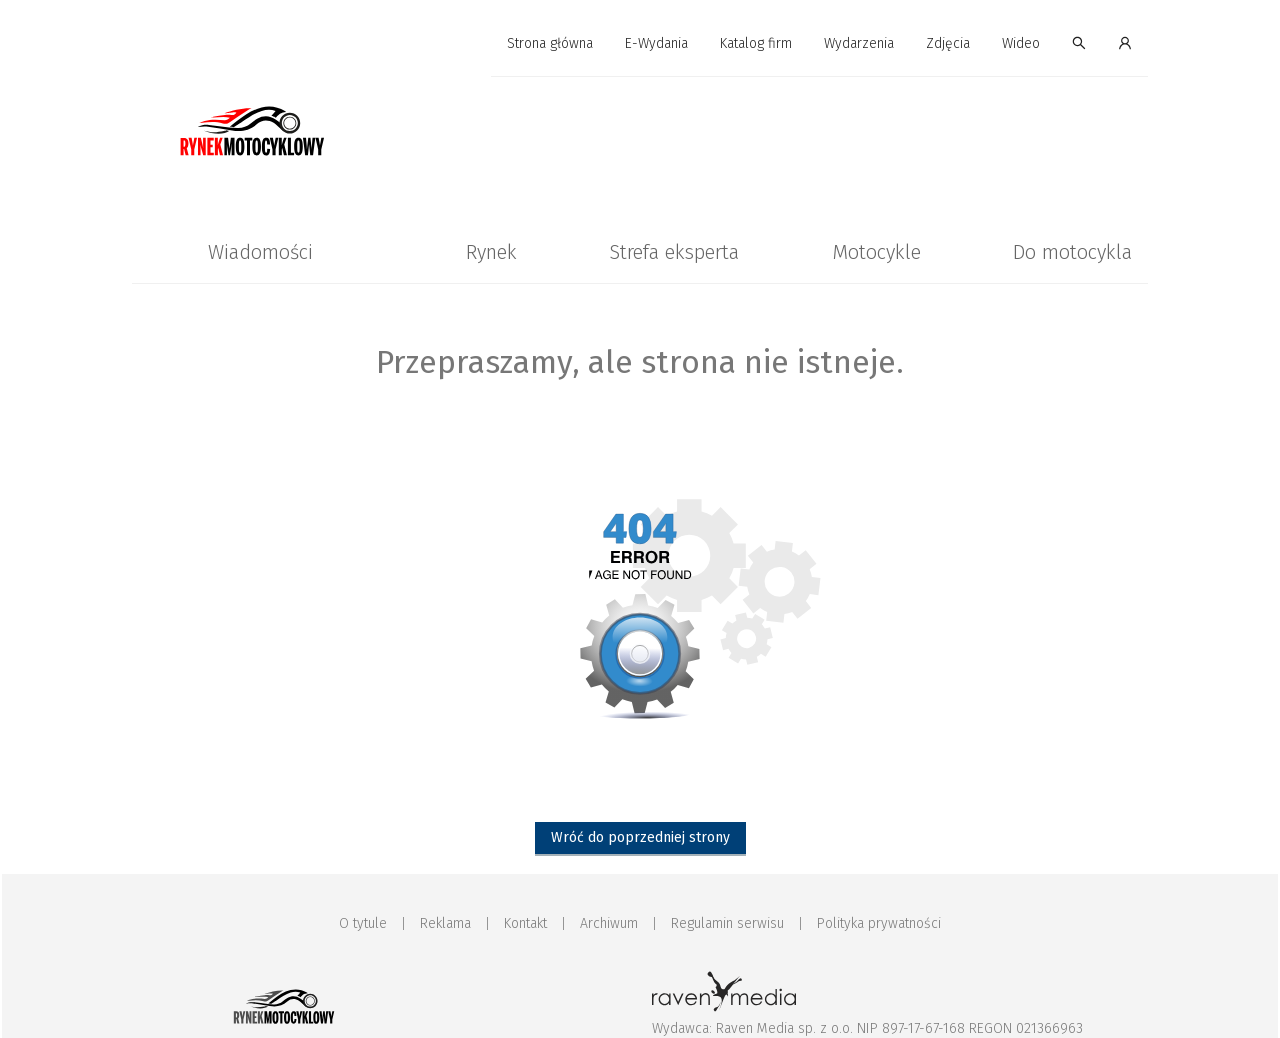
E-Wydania (656, 43)
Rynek (491, 252)
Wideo (1021, 43)
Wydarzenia (859, 43)
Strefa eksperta (674, 252)
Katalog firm (756, 43)
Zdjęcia (948, 43)
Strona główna (550, 43)
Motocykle (876, 252)
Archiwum (609, 923)
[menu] (640, 44)
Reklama (445, 923)
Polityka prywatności (879, 923)
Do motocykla (1072, 252)
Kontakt (525, 923)
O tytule (363, 923)
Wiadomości (260, 252)
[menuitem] (550, 44)
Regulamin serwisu (727, 923)
